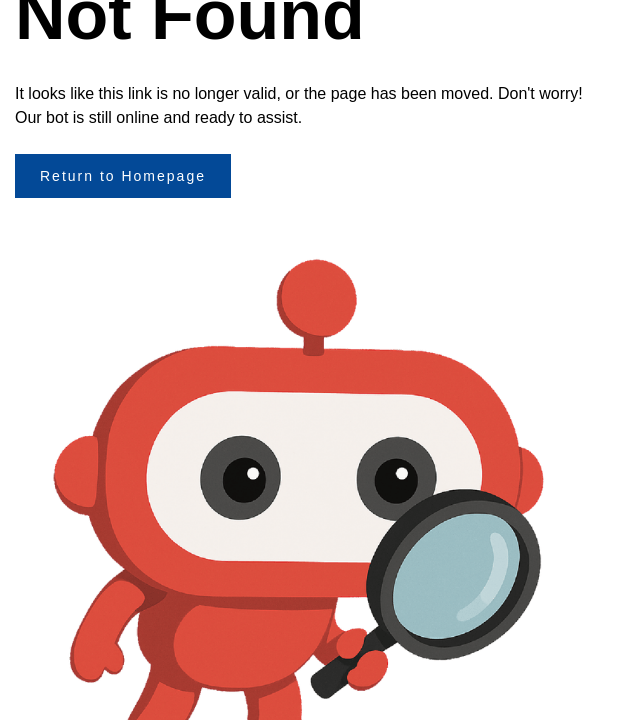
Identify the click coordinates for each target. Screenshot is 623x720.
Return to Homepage (123, 176)
